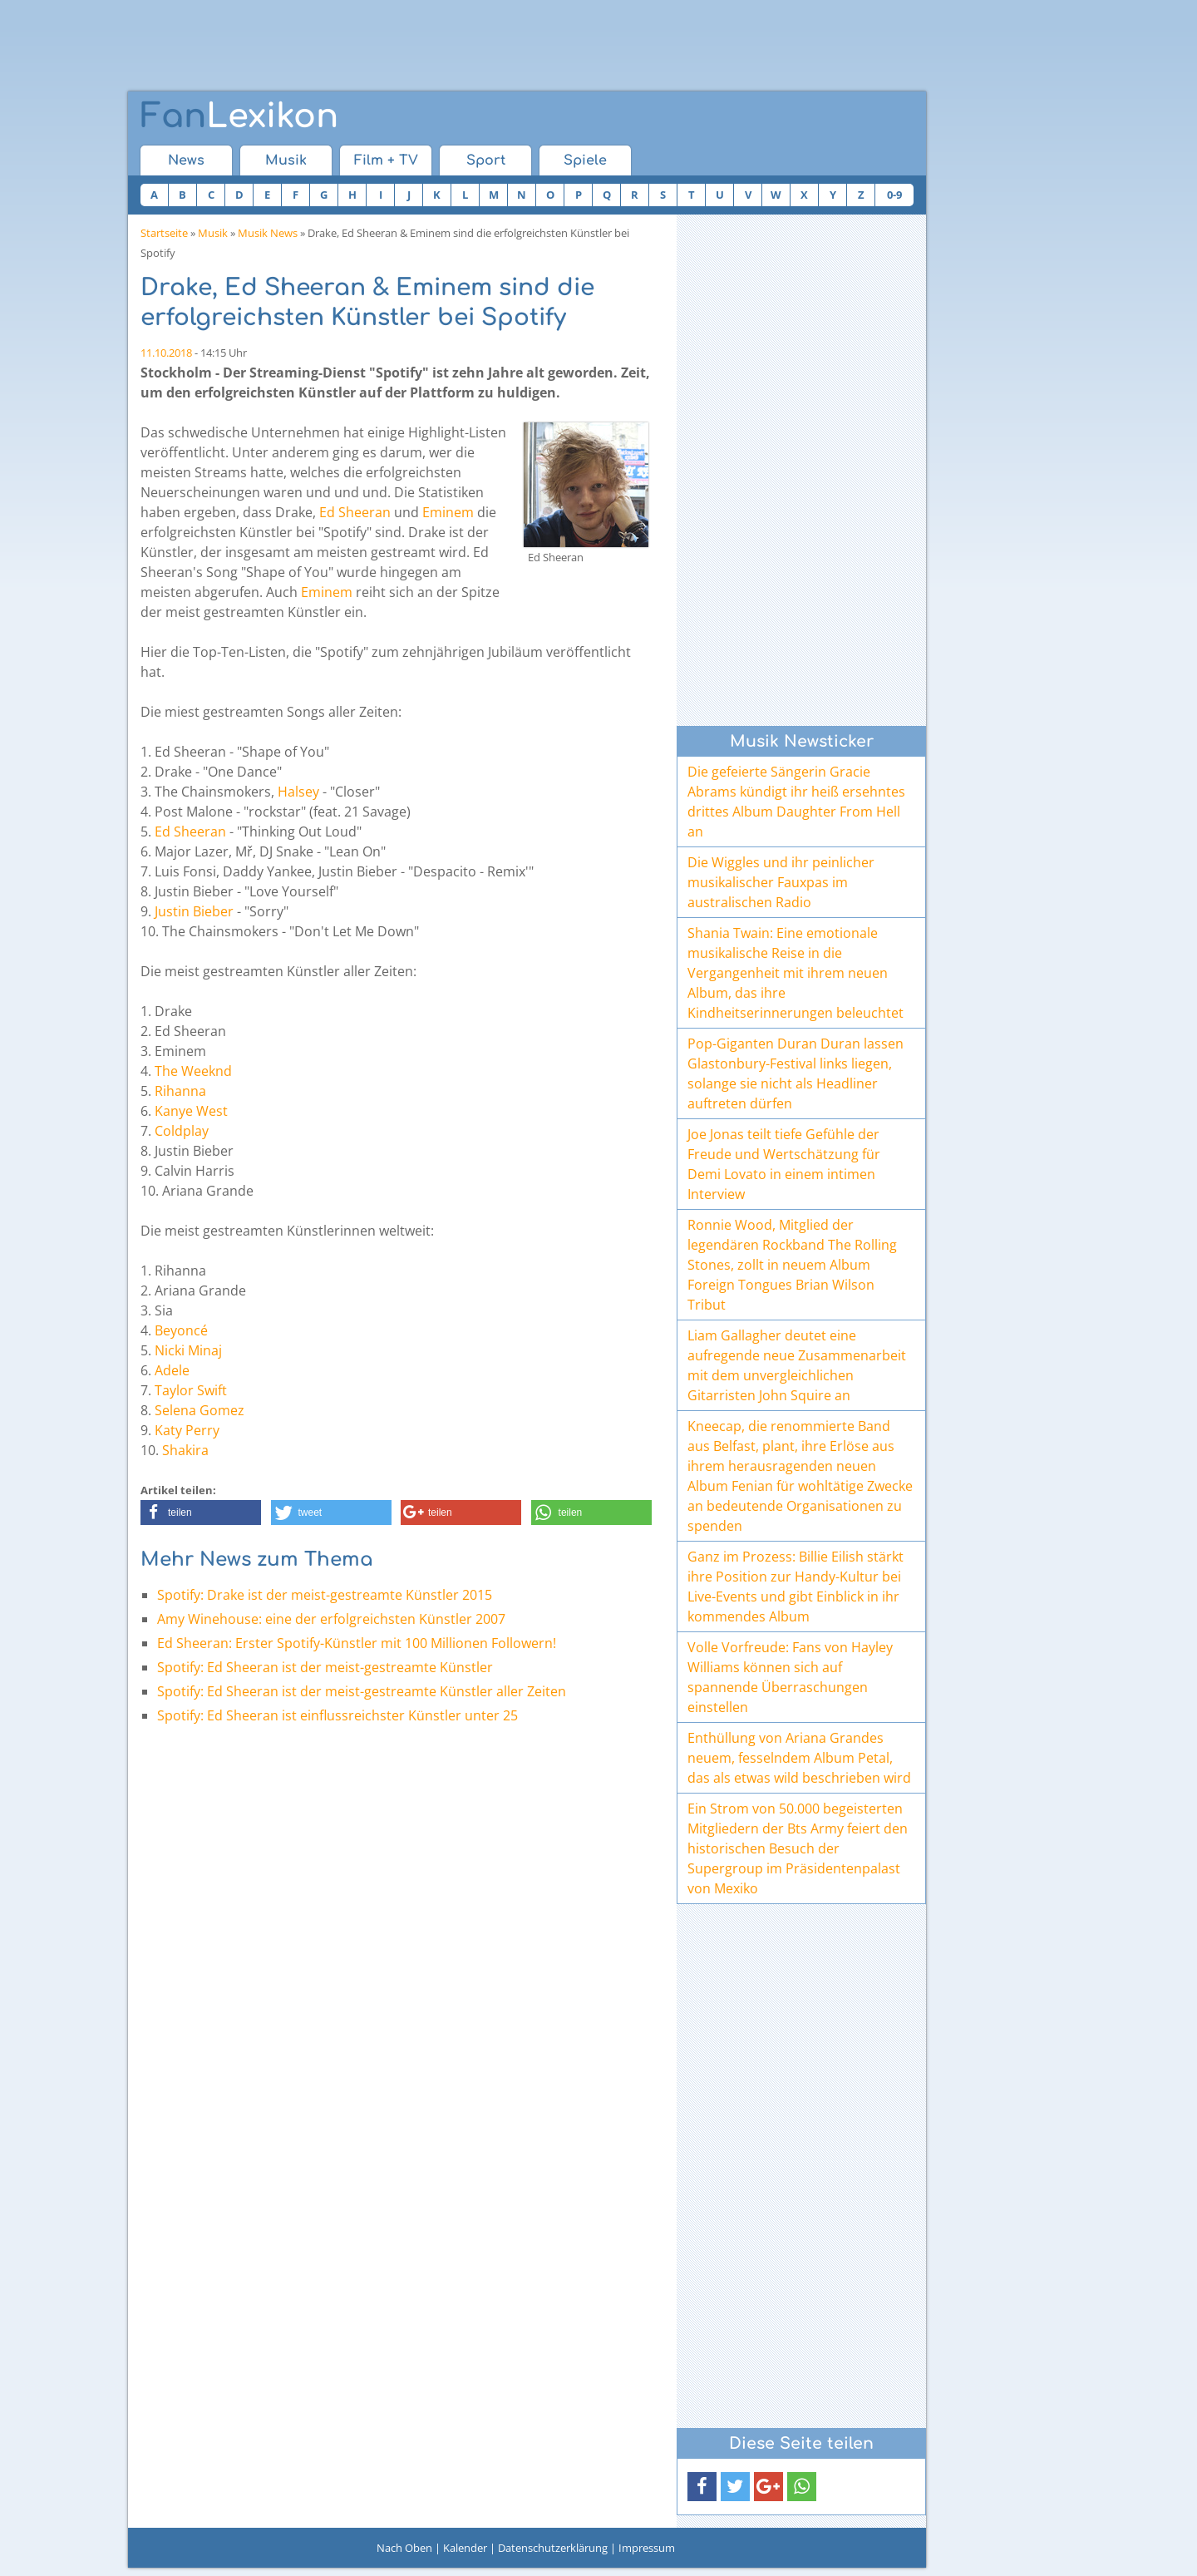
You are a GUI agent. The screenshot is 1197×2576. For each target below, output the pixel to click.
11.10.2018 (166, 352)
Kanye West (191, 1111)
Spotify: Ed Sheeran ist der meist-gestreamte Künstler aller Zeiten (361, 1691)
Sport (485, 160)
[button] (200, 1512)
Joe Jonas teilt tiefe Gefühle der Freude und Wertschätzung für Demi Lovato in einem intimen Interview (783, 1164)
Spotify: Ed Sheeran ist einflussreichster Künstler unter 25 (337, 1715)
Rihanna (180, 1091)
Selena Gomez (199, 1410)
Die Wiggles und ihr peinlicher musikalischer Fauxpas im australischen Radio (780, 882)
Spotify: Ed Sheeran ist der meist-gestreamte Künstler (325, 1667)
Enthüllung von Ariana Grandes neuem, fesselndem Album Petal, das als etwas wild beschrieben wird (799, 1758)
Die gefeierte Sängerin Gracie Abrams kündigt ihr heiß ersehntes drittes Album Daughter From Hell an (796, 801)
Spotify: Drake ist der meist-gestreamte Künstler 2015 (324, 1595)
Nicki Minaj (188, 1350)
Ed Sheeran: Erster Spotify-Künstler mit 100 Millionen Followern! (356, 1643)
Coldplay (182, 1131)
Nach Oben (404, 2547)
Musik (286, 160)
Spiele (585, 160)
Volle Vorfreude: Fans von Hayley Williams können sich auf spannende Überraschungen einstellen (790, 1677)
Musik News (268, 232)
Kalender (465, 2547)
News (186, 160)
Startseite (164, 232)
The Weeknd (193, 1071)
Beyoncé (181, 1330)
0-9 (894, 194)
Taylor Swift (191, 1390)
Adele (172, 1370)
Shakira (185, 1450)
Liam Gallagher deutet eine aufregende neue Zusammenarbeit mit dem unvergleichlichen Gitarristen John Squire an (796, 1365)
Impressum (646, 2547)
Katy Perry (187, 1430)
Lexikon (239, 116)
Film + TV (386, 160)
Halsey (298, 791)
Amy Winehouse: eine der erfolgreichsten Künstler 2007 (331, 1619)
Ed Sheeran (355, 512)
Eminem (448, 512)
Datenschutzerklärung (553, 2547)
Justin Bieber (194, 911)
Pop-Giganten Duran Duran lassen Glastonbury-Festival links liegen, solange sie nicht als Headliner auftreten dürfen (795, 1073)
